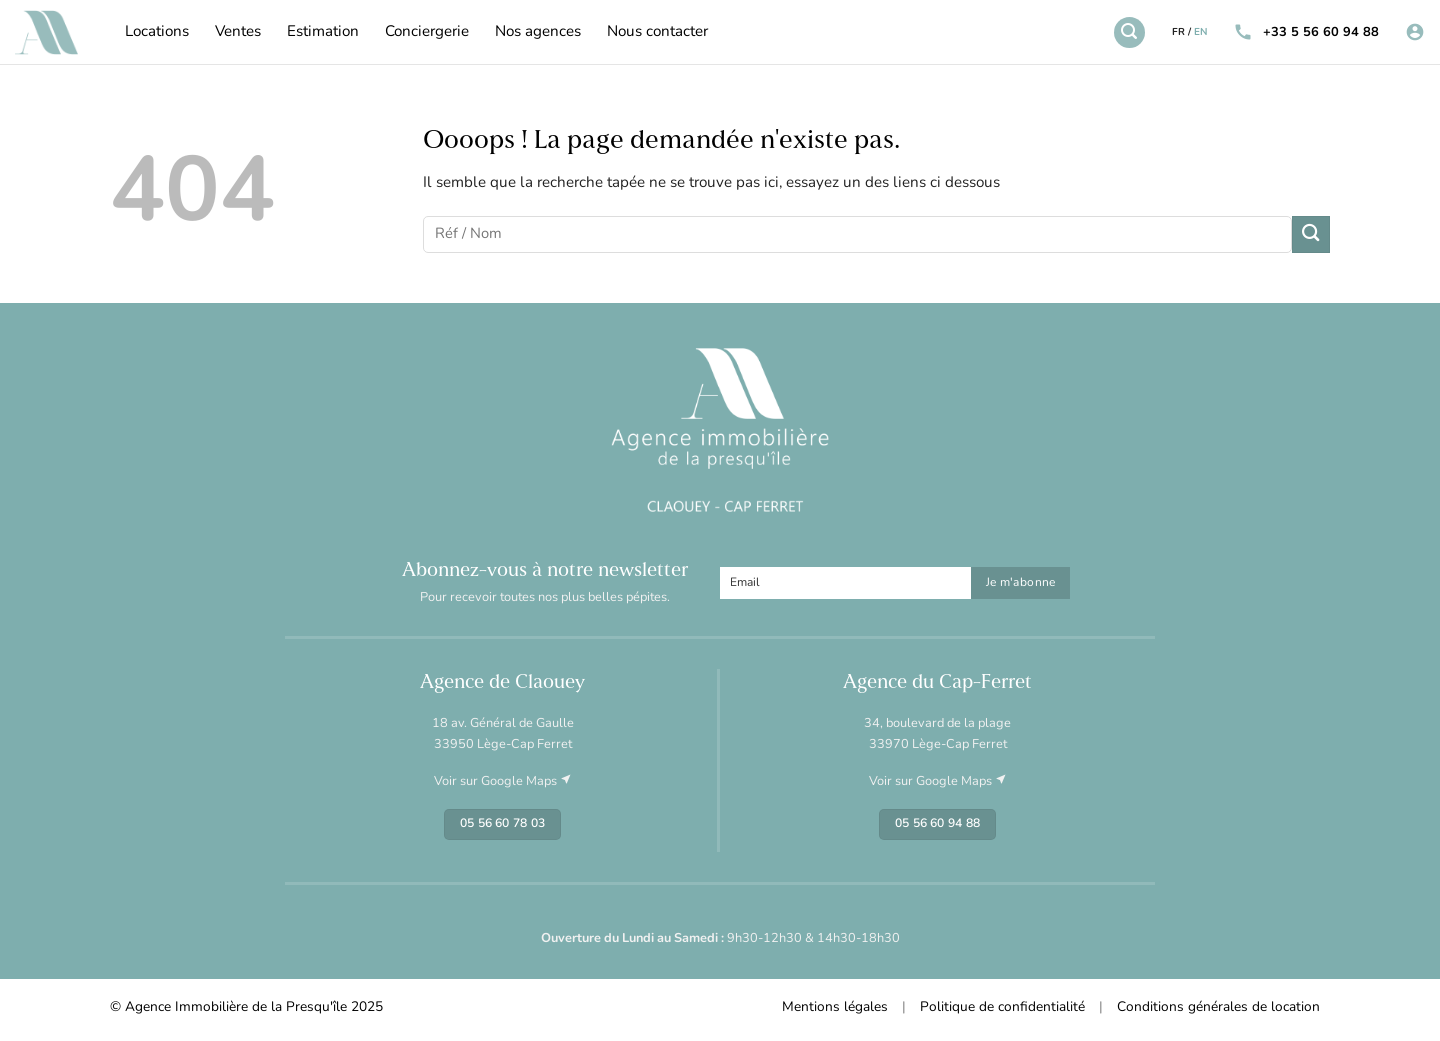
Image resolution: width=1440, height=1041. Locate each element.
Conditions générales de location (1218, 1007)
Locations (157, 32)
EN (1200, 32)
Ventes (238, 32)
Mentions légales (835, 1007)
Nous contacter (657, 32)
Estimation (323, 32)
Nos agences (538, 32)
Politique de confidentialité (1002, 1007)
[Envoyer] (1311, 234)
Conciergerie (427, 32)
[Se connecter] (1415, 32)
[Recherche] (1129, 32)
